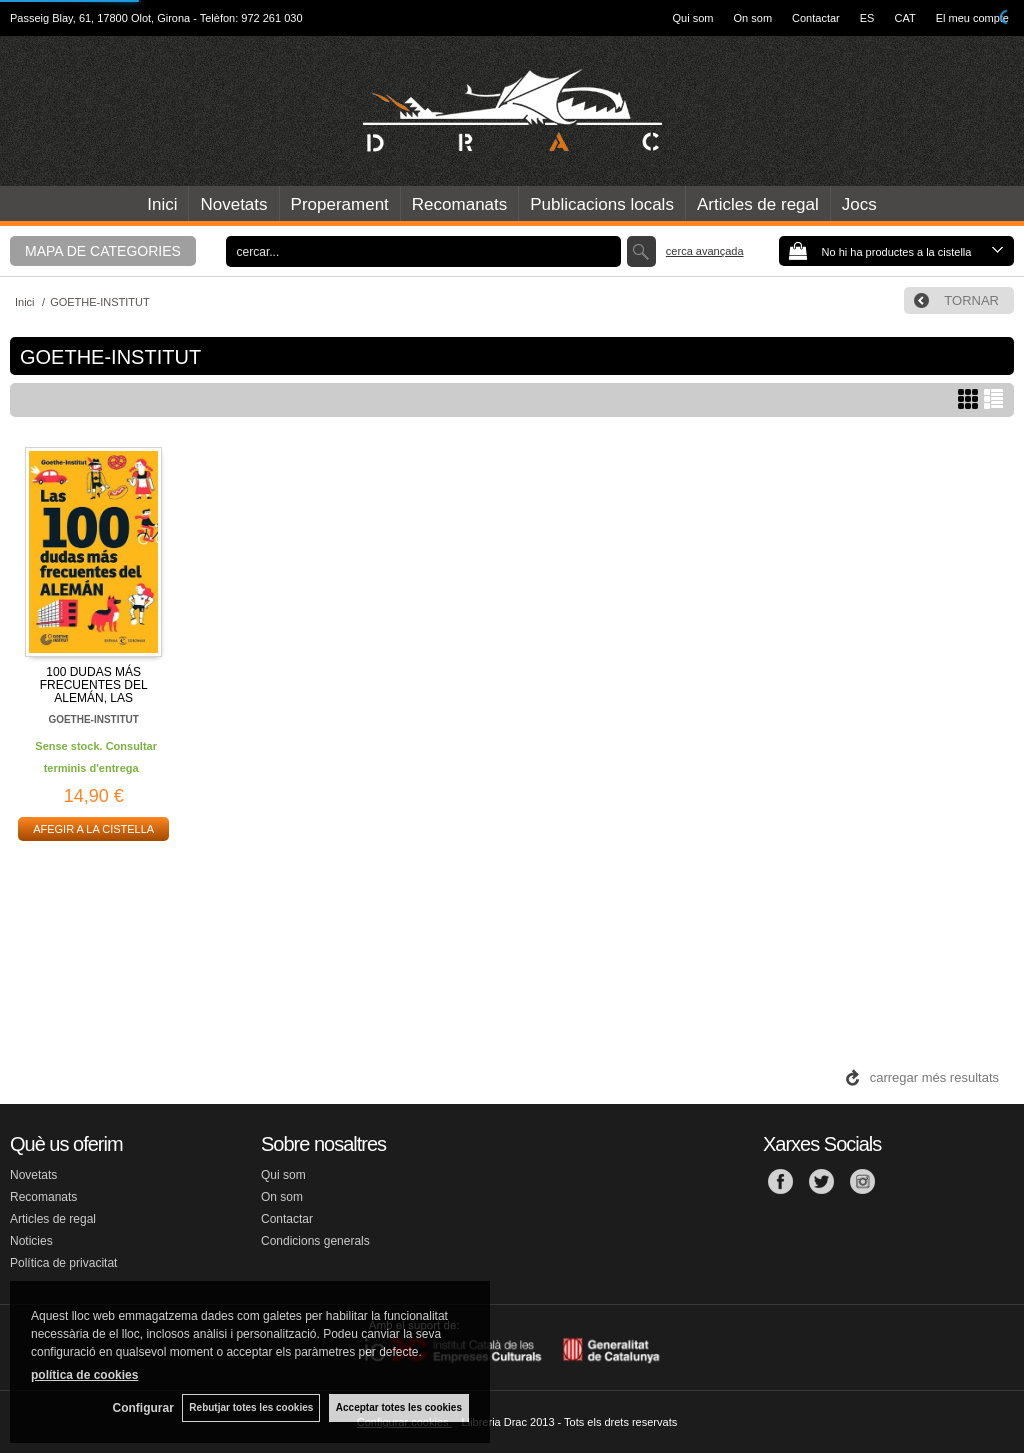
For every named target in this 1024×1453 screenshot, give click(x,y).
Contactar (816, 18)
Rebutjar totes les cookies (250, 1407)
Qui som (693, 18)
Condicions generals (315, 1241)
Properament (340, 204)
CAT (904, 18)
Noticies (31, 1241)
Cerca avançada (705, 251)
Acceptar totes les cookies (399, 1407)
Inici (162, 204)
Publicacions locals (602, 204)
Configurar (140, 1408)
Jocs (859, 204)
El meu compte (972, 18)
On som (753, 18)
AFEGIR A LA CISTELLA (93, 829)
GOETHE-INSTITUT (93, 719)
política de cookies (84, 1374)
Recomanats (459, 204)
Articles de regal (758, 204)
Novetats (233, 204)
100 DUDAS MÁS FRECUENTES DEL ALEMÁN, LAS (94, 685)
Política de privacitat (63, 1263)
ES (867, 18)
